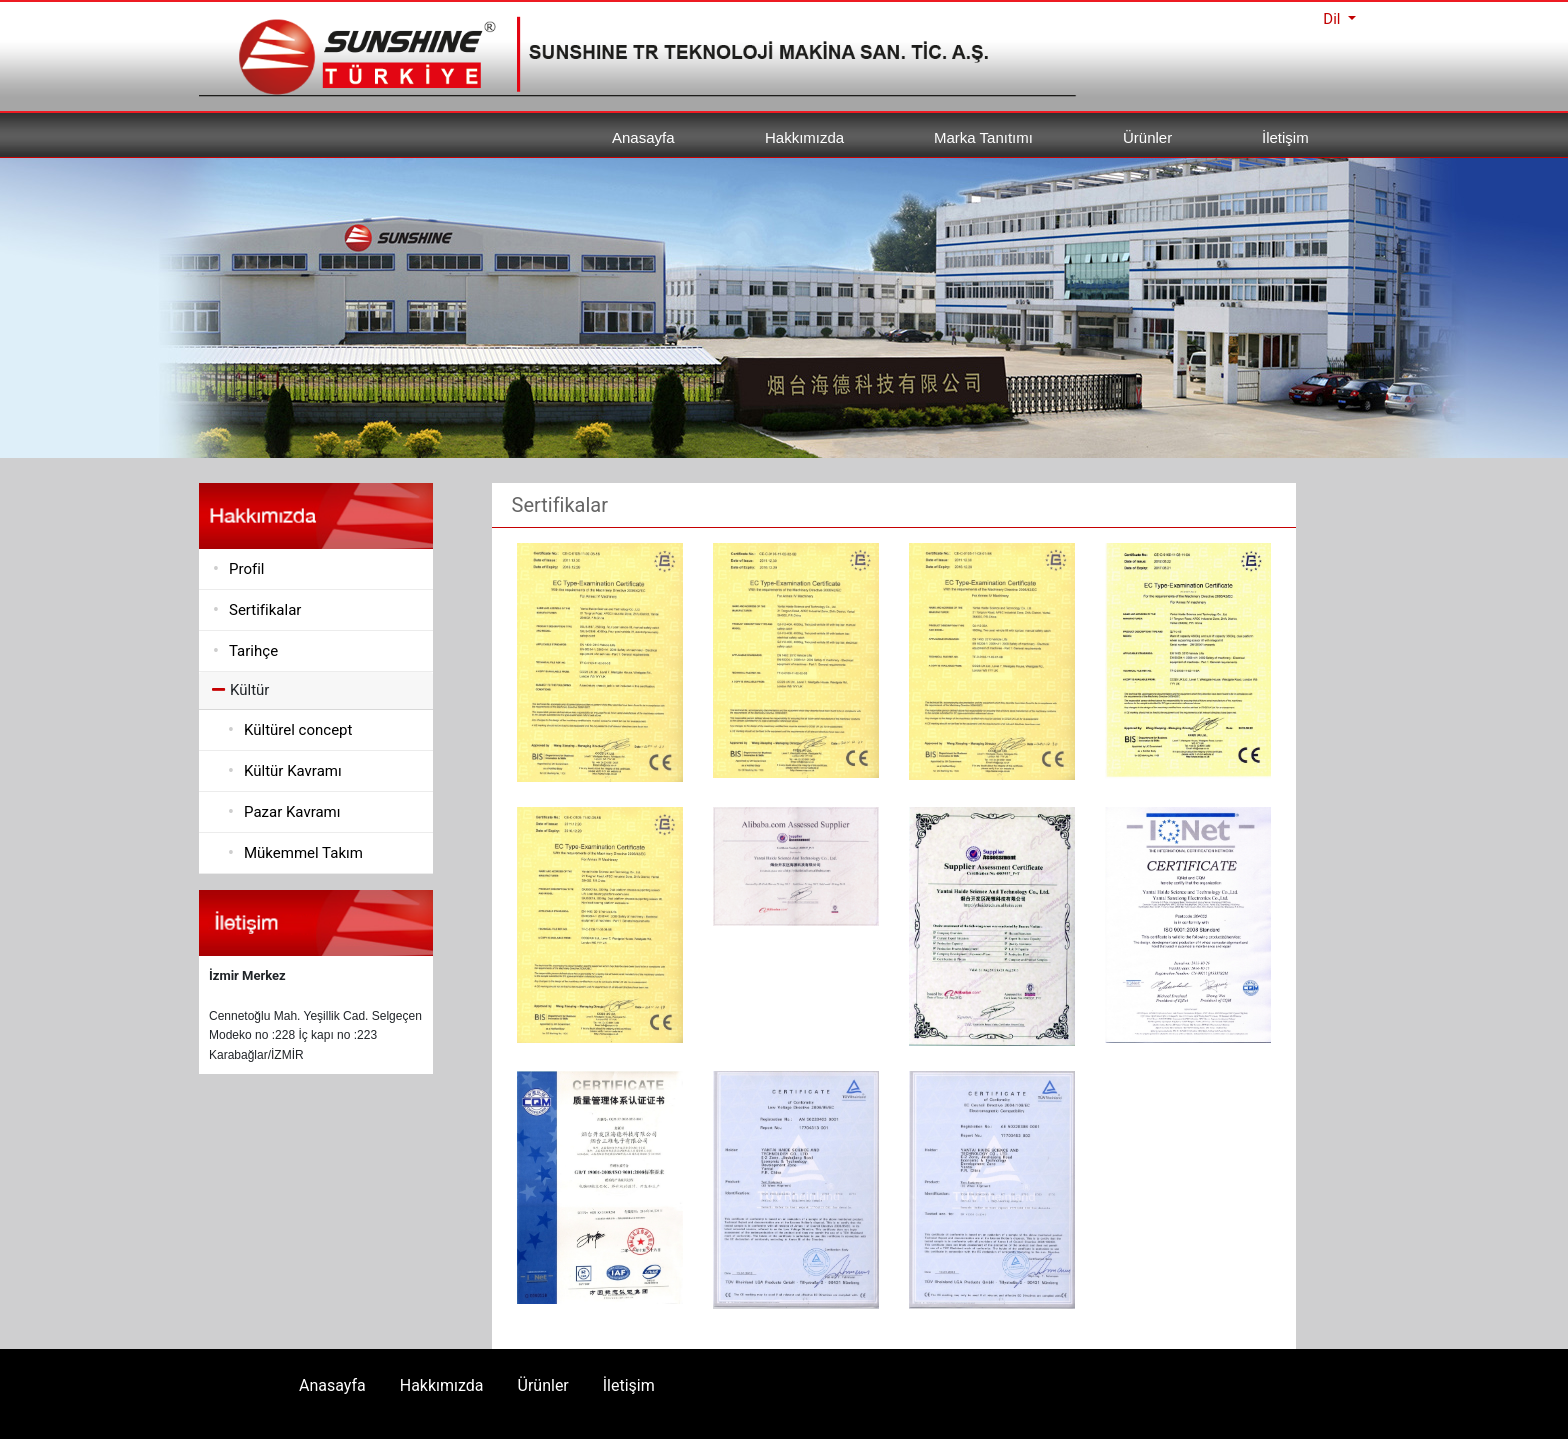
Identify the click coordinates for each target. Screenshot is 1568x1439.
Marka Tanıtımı (983, 137)
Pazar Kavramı (292, 812)
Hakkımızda (804, 137)
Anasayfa (643, 137)
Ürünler (1147, 137)
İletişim (1285, 137)
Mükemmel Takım (303, 853)
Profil (246, 569)
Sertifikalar (265, 610)
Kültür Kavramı (293, 771)
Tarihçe (253, 651)
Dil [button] (1333, 19)
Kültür (240, 690)
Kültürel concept (298, 730)
